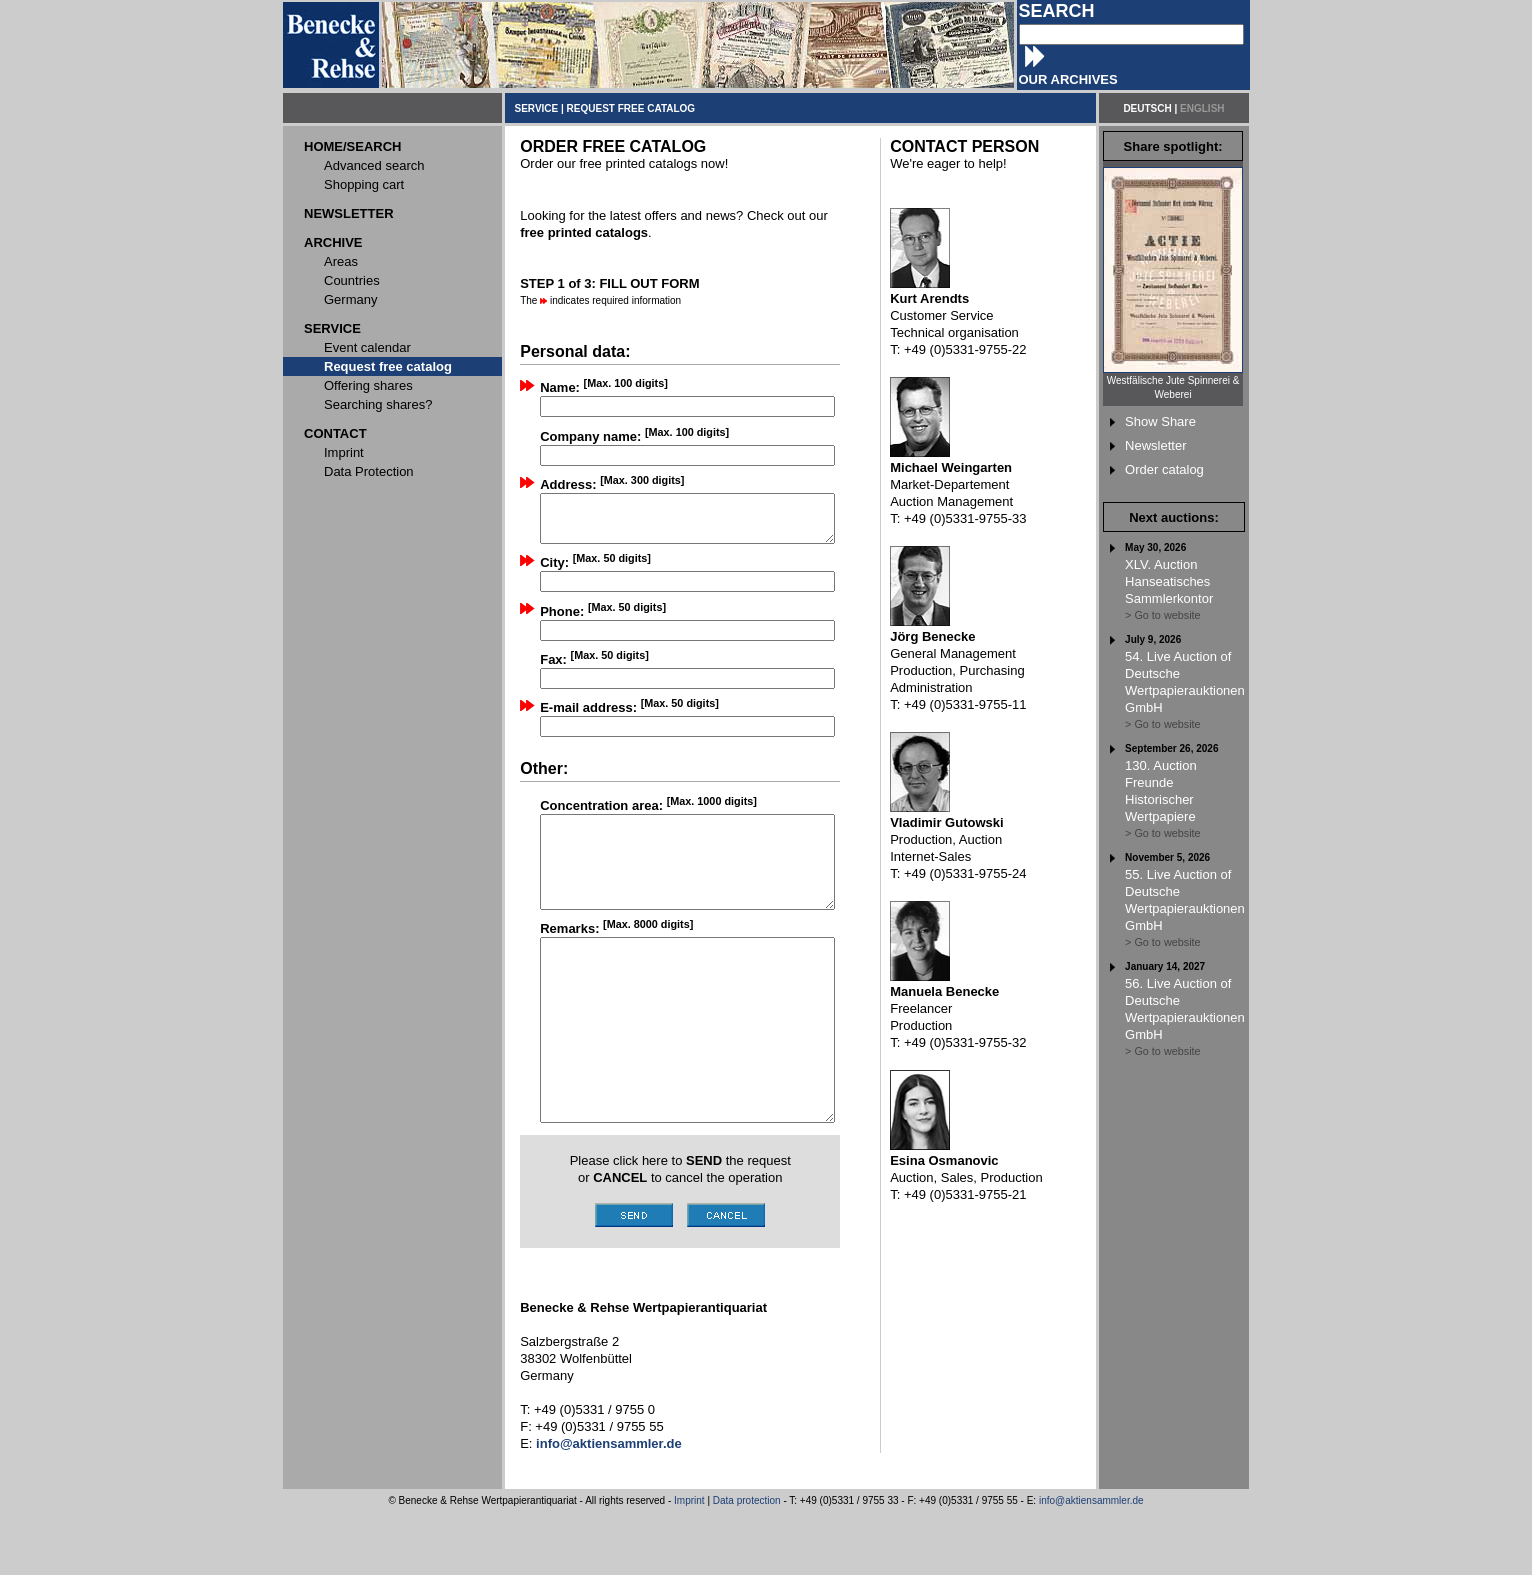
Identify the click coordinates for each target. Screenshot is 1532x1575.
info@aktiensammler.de (1091, 1563)
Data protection (747, 1563)
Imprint (689, 1563)
